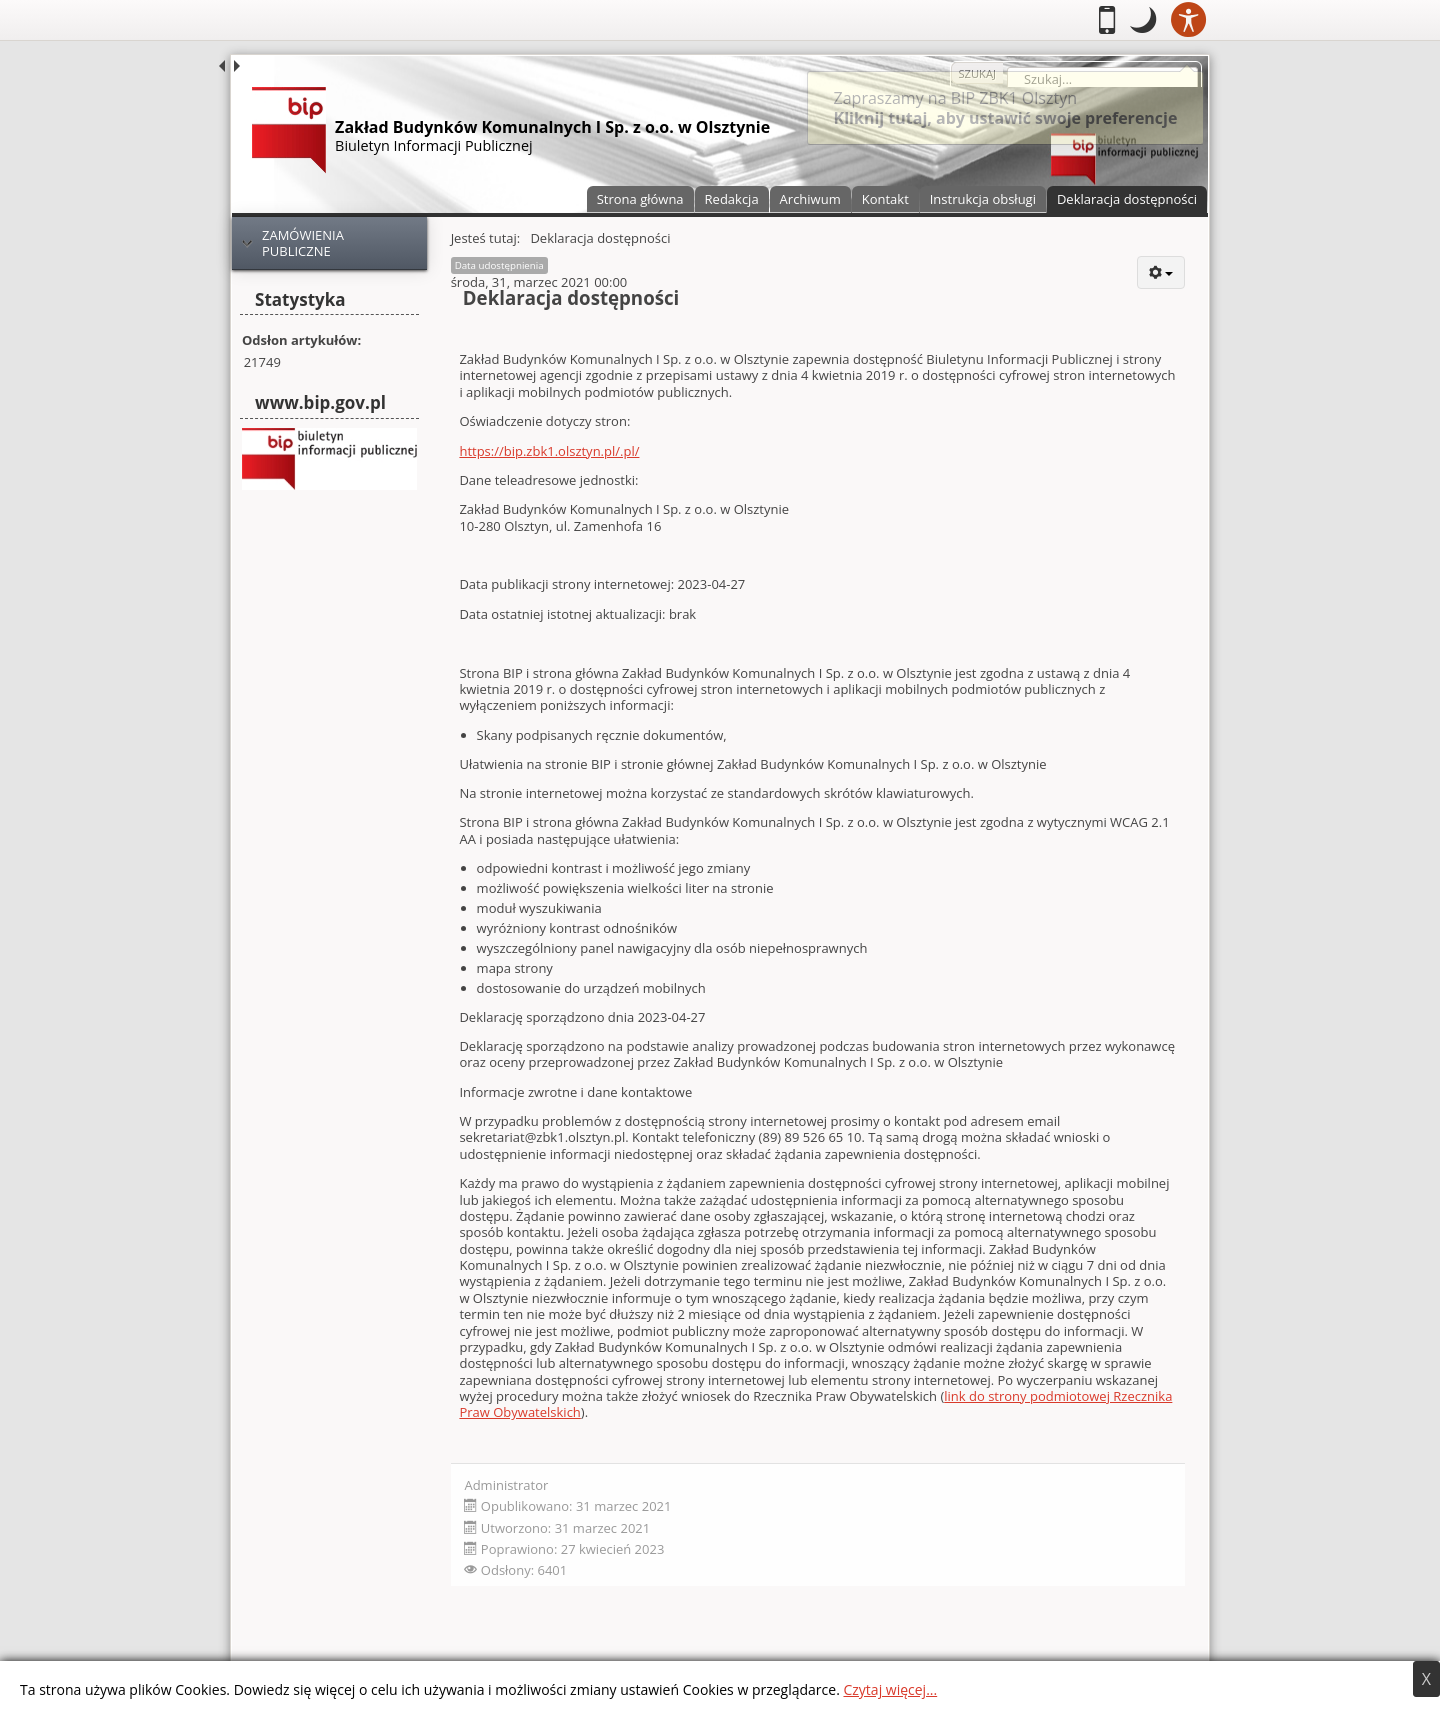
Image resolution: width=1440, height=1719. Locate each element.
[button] (1143, 20)
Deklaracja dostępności (1127, 199)
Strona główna (640, 199)
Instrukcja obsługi (983, 199)
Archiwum (810, 199)
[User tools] (1160, 272)
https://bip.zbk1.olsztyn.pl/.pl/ (549, 451)
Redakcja (732, 199)
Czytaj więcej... (890, 1689)
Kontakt (885, 199)
